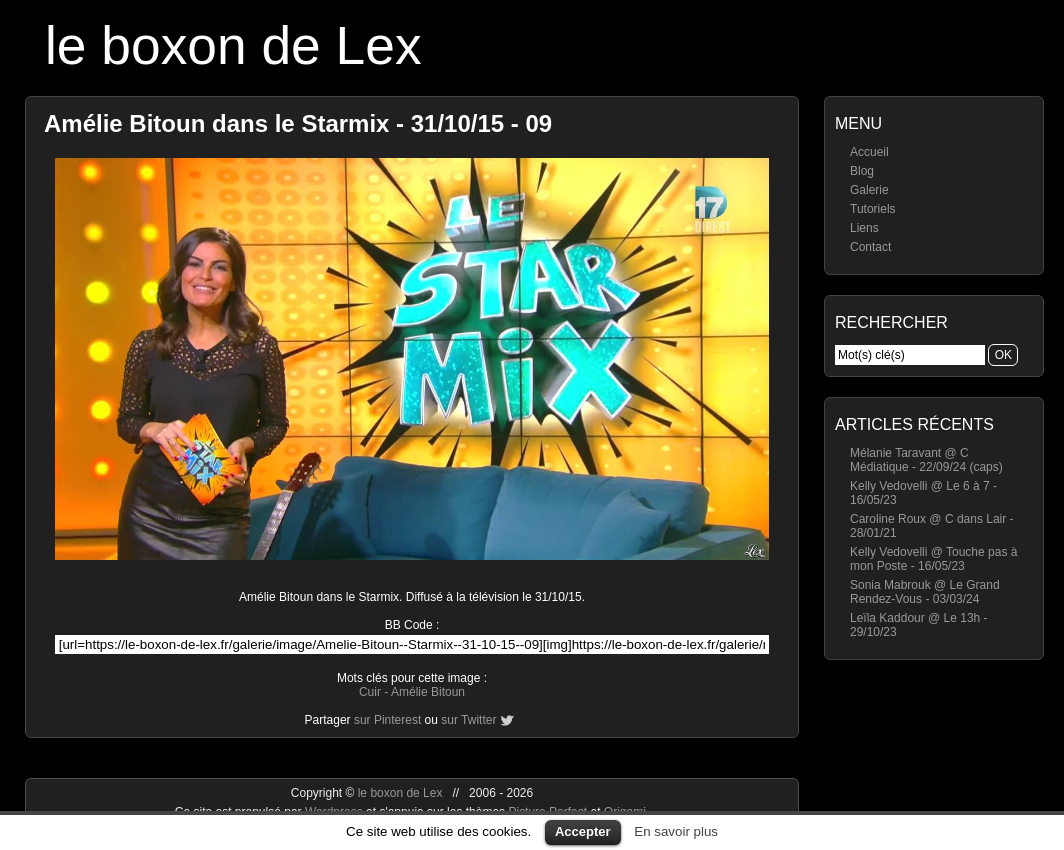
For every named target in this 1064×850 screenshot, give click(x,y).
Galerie (869, 190)
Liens (864, 228)
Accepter (583, 831)
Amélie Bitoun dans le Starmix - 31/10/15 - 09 (298, 123)
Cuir (370, 692)
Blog (862, 171)
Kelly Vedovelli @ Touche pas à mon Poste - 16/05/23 (933, 559)
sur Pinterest (387, 720)
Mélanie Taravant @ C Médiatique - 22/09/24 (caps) (926, 460)
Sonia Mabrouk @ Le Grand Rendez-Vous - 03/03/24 (925, 592)
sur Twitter (468, 720)
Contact (870, 247)
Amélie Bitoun (428, 692)
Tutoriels (873, 209)
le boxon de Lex (233, 45)
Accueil (869, 152)
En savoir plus (676, 831)
